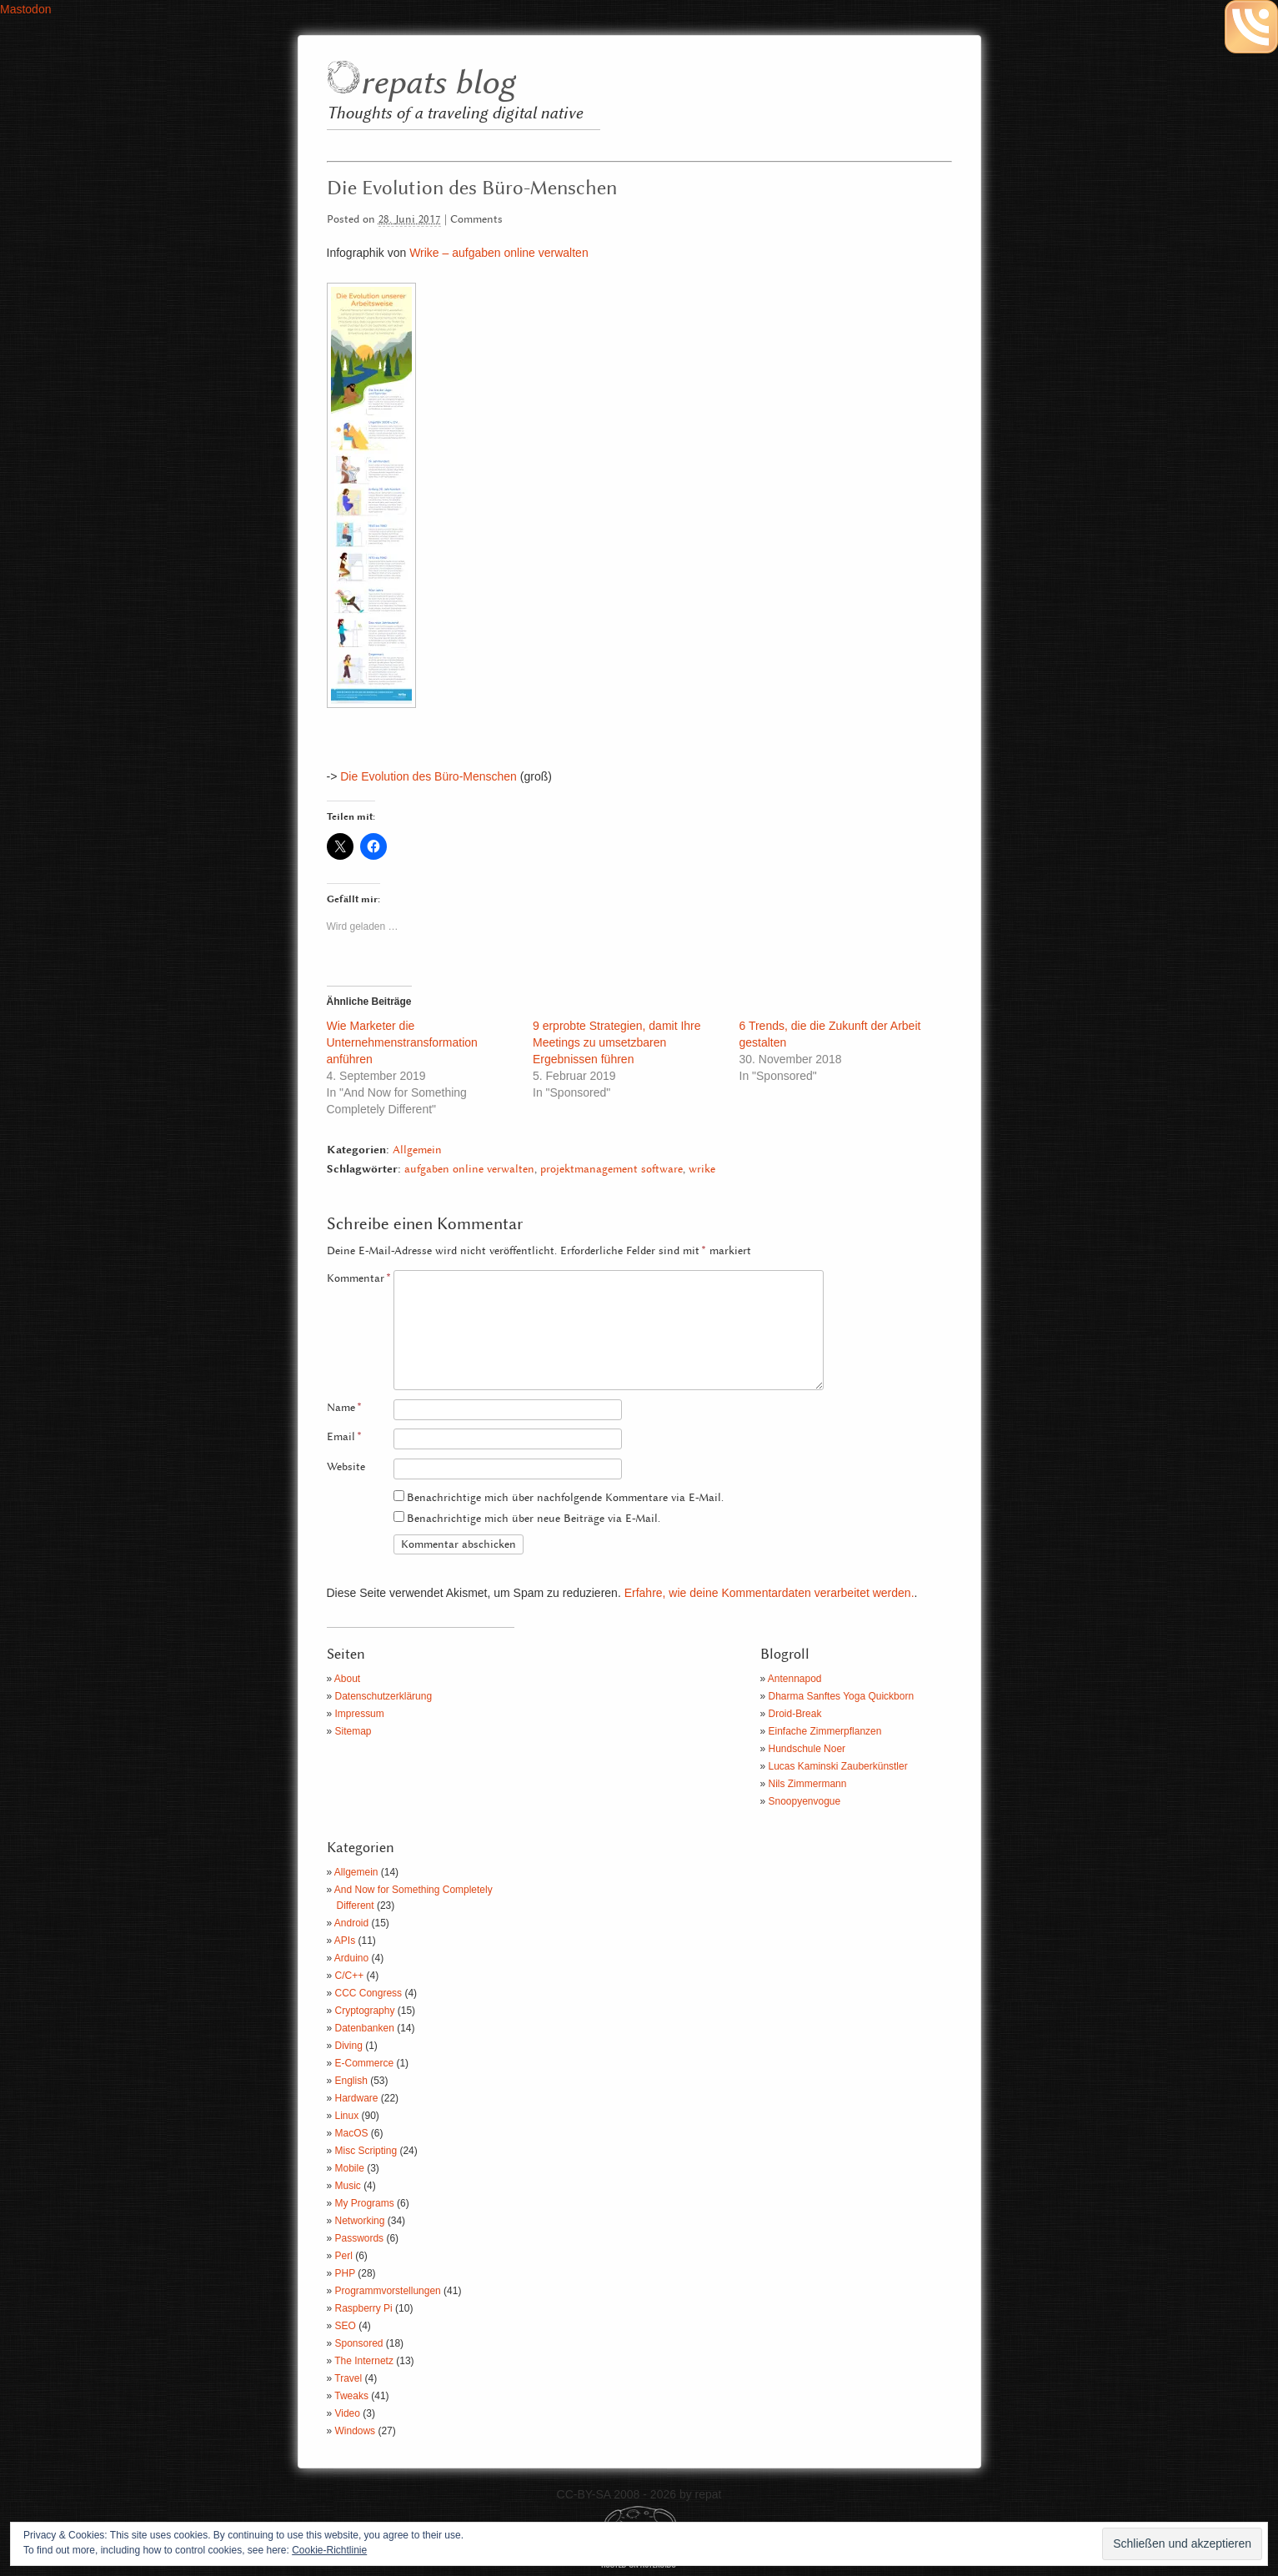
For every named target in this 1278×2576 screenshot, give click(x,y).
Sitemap (353, 1731)
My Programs (364, 2203)
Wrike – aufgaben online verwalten (499, 252)
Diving (349, 2045)
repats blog (437, 84)
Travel (348, 2378)
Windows (355, 2431)
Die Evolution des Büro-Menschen (428, 776)
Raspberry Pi (364, 2308)
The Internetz (363, 2361)
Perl (344, 2256)
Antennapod (795, 1679)
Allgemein (417, 1150)
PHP (345, 2273)
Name (344, 1408)
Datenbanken (364, 2028)
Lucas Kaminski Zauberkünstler (838, 1766)
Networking (360, 2221)
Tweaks (351, 2396)
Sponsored (359, 2343)
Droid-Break (795, 1714)
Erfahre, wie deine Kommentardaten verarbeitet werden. (769, 1592)
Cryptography (365, 2010)
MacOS (351, 2133)
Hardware (356, 2098)
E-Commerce (364, 2063)
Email (344, 1437)
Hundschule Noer (807, 1749)
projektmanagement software (611, 1169)
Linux (347, 2116)
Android (351, 1923)
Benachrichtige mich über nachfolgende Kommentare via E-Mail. (565, 1498)
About (347, 1679)
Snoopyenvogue (805, 1801)
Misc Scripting (366, 2151)
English (351, 2080)
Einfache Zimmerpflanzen (825, 1731)
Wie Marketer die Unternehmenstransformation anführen (402, 1042)
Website (346, 1467)
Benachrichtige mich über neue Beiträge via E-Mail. (533, 1519)
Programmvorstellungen (388, 2291)
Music (348, 2186)
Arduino (351, 1958)
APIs (344, 1940)
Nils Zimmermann (808, 1784)
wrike (702, 1169)
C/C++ (349, 1975)
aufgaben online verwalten (469, 1169)
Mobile (349, 2168)
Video (347, 2413)
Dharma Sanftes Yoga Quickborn (842, 1696)
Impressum (359, 1714)
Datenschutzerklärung (384, 1696)
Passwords (359, 2238)
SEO (345, 2326)
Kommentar (359, 1279)
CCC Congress (369, 1993)
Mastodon (25, 9)
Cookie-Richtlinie (329, 2550)
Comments (476, 219)
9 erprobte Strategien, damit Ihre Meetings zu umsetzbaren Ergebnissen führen (617, 1042)
